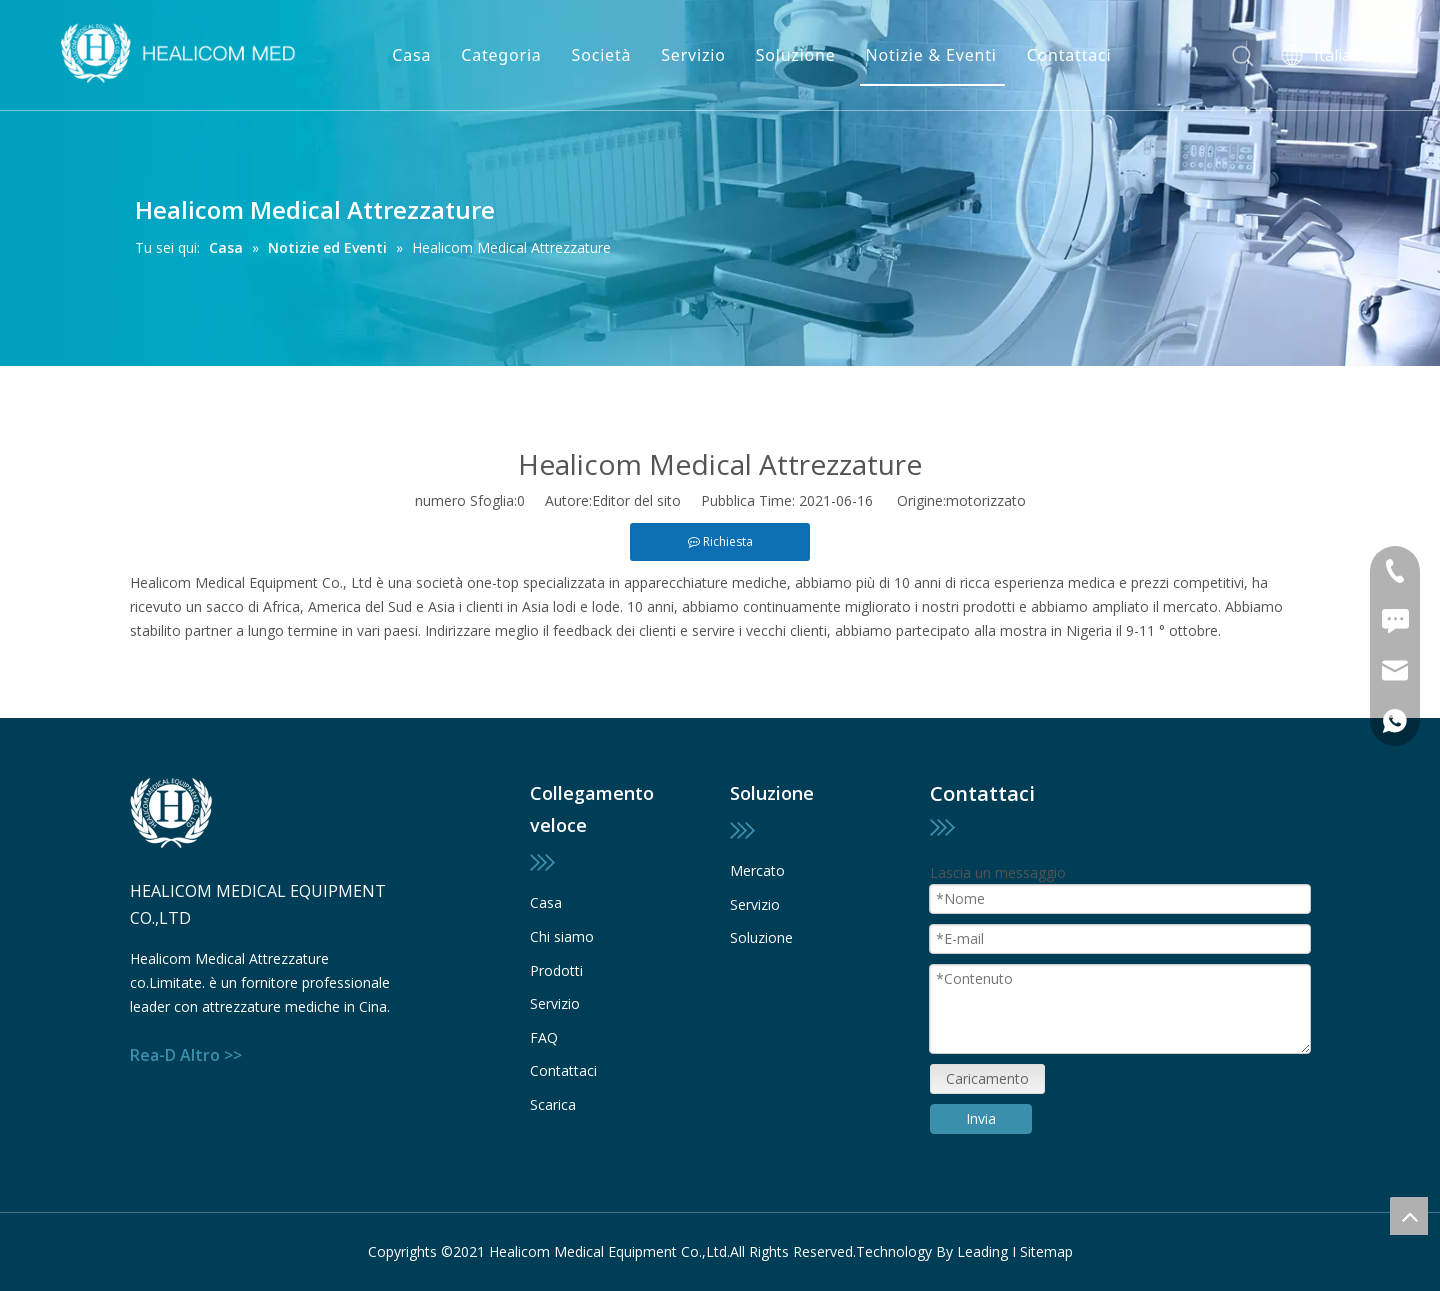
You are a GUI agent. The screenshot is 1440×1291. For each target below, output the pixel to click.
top (1409, 1216)
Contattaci (1069, 55)
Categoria (501, 55)
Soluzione (796, 55)
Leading (982, 1251)
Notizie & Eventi (931, 55)
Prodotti (556, 970)
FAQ (544, 1037)
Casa (411, 55)
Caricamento (987, 1078)
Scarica (553, 1104)
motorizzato (986, 500)
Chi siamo (562, 936)
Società (602, 55)
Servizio (693, 55)
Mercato (757, 870)
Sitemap (1046, 1251)
